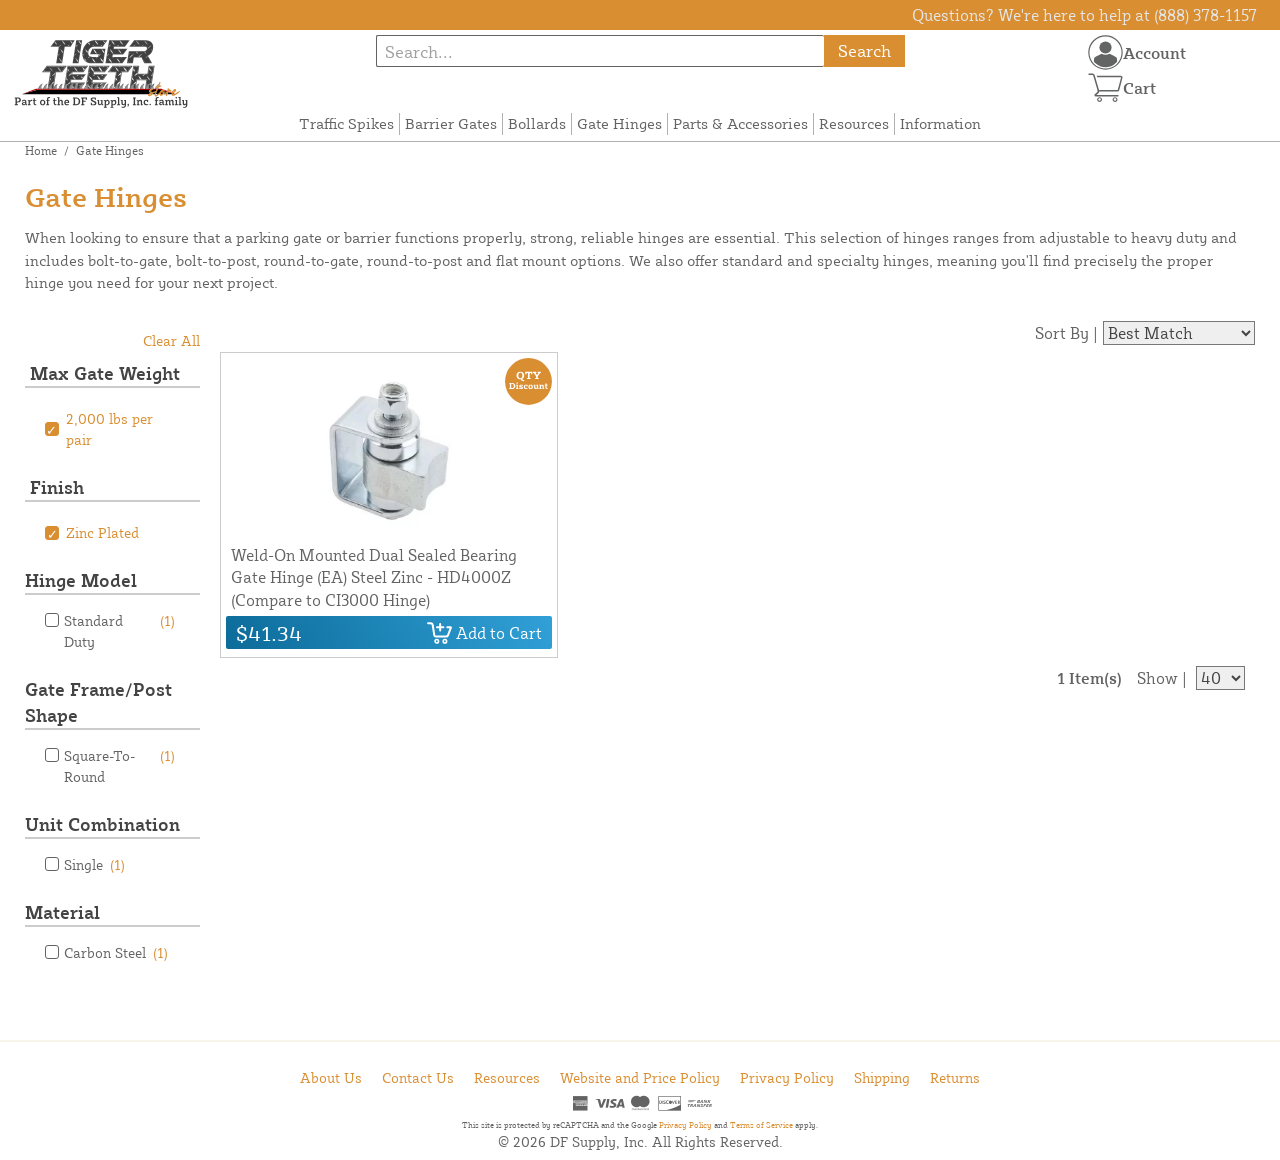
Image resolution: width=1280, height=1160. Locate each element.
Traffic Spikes (346, 123)
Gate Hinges (619, 123)
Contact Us (418, 1077)
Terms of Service (761, 1125)
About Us (331, 1077)
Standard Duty (119, 630)
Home (41, 150)
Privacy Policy (787, 1077)
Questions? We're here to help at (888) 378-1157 (1084, 15)
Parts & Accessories (740, 123)
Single (94, 864)
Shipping (882, 1077)
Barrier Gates (451, 123)
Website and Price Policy (640, 1077)
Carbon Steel (116, 952)
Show (1157, 678)
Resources (854, 123)
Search (864, 50)
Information (940, 123)
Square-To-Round (119, 765)
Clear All (171, 340)
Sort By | (1066, 333)
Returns (955, 1077)
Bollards (537, 123)
